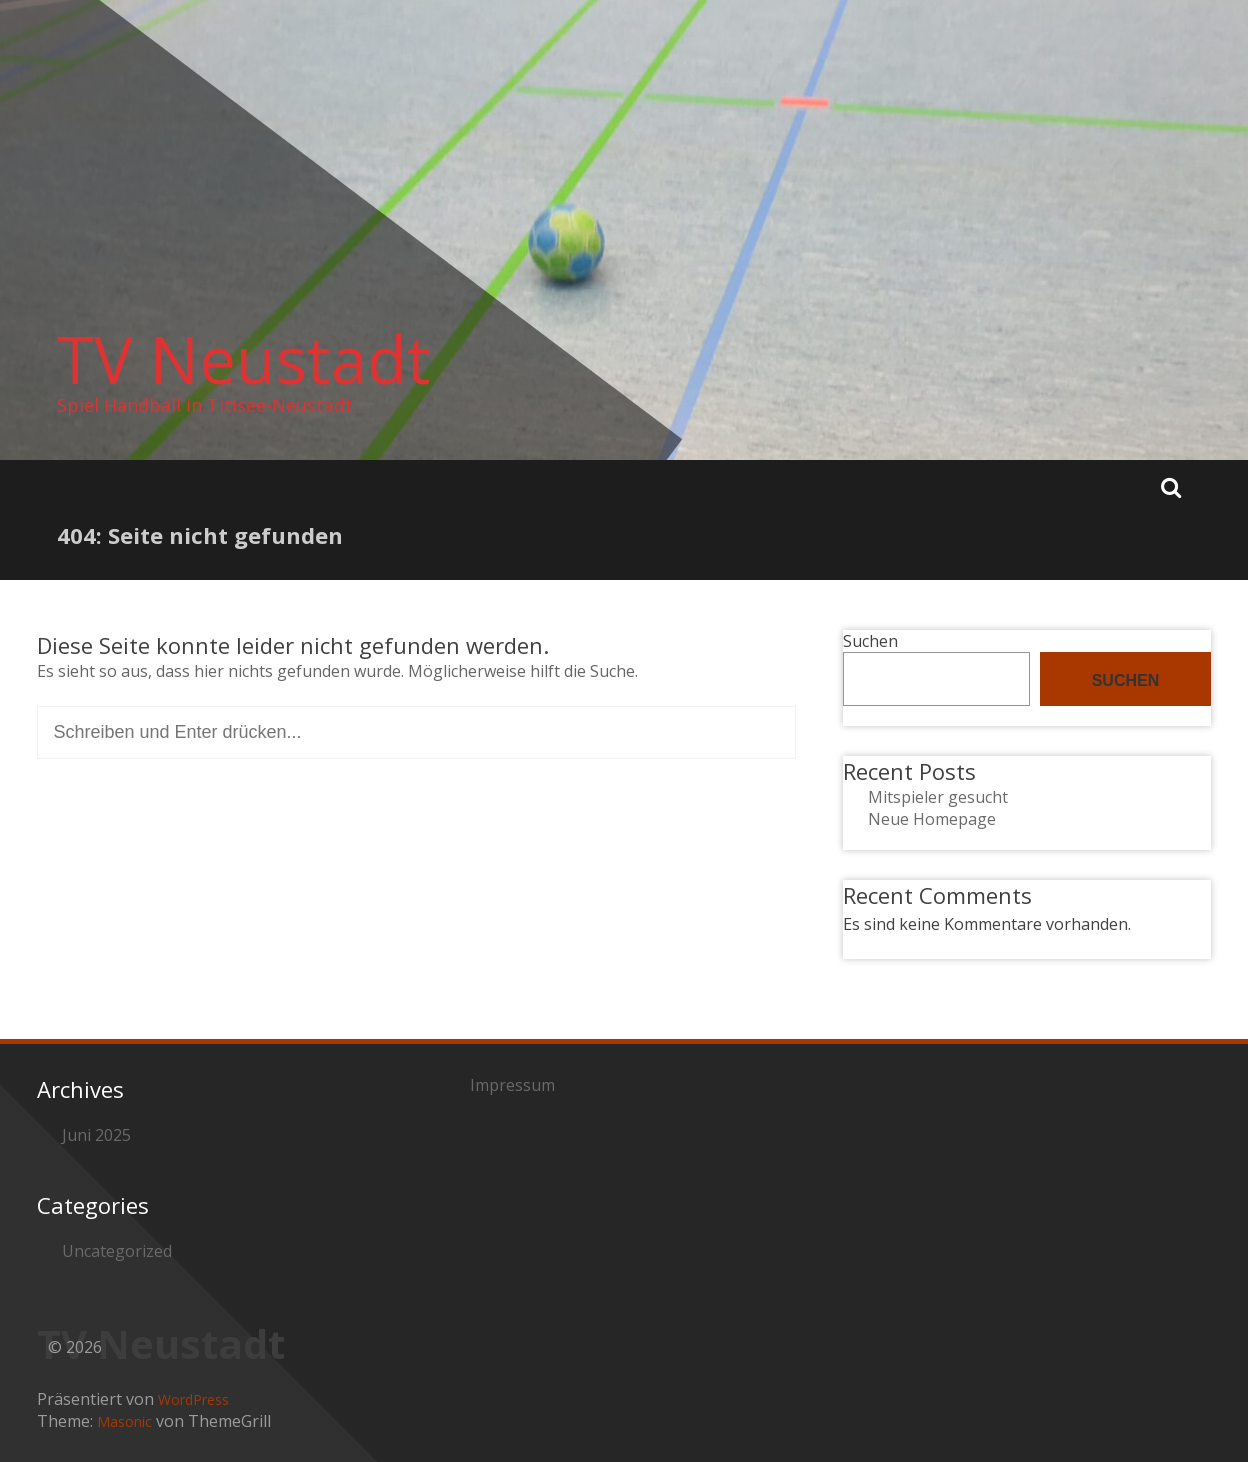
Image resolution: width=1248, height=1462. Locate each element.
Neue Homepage (932, 819)
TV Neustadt (244, 359)
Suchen (870, 641)
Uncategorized (117, 1251)
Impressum (512, 1085)
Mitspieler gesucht (938, 797)
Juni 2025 (96, 1135)
